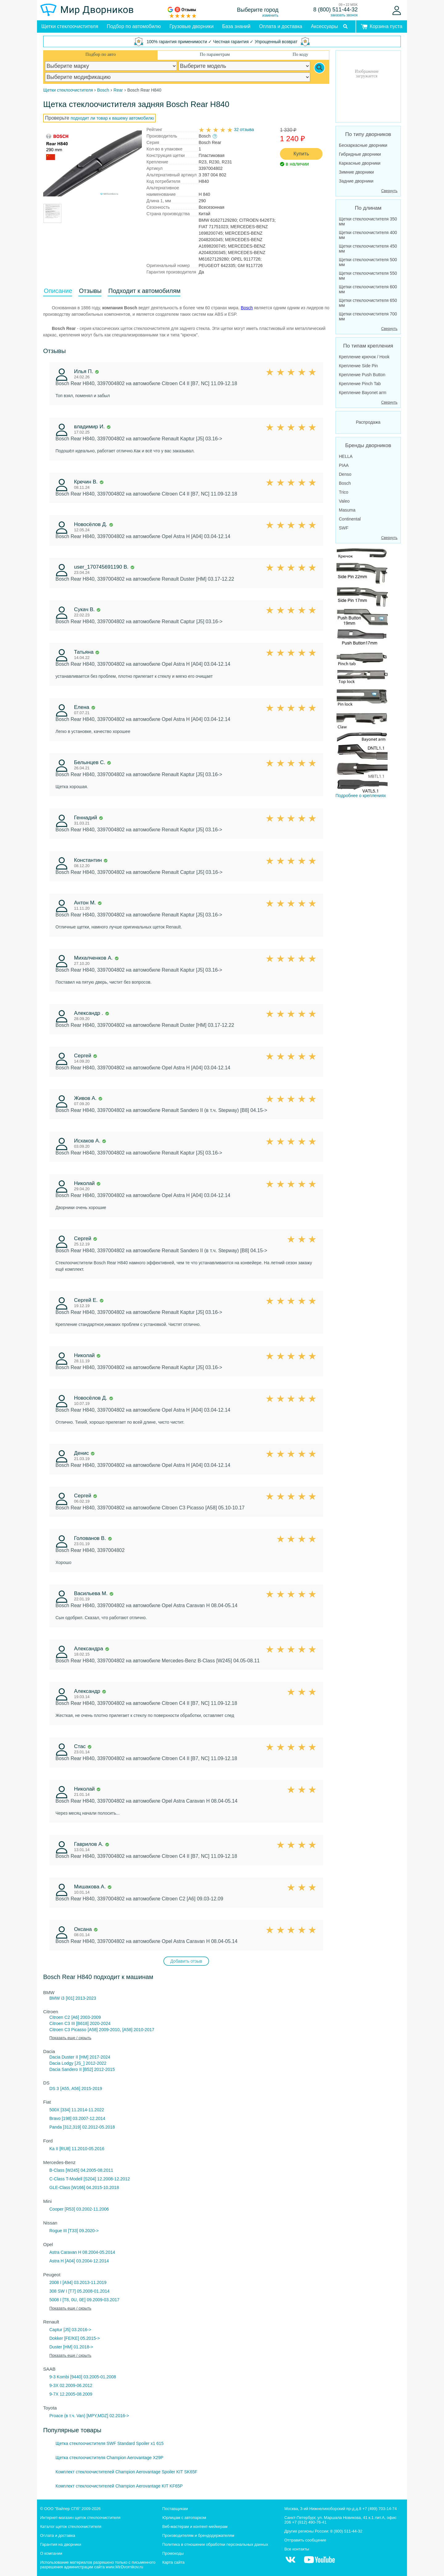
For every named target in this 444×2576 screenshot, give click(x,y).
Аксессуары (324, 26)
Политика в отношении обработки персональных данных (215, 2544)
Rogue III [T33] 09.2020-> (74, 2230)
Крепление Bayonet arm (362, 392)
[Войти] (397, 10)
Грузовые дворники (192, 26)
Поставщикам (175, 2508)
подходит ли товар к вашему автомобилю (112, 118)
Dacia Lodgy (61, 2063)
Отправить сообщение (305, 2540)
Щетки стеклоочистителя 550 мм (368, 276)
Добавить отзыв (186, 1961)
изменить (270, 15)
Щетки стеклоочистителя (69, 26)
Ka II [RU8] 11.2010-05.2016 (76, 2148)
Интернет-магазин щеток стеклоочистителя (80, 2517)
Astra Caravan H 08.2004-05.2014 (82, 2252)
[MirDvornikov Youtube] (319, 2563)
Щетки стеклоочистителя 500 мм (368, 262)
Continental (350, 518)
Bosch (247, 307)
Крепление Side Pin (358, 365)
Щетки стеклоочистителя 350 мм (368, 221)
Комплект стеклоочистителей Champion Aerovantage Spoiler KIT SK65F (126, 2471)
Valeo (344, 501)
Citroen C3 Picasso (67, 2029)
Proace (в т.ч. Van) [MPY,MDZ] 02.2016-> (89, 2415)
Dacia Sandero (63, 2069)
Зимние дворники (356, 172)
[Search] (319, 67)
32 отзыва (244, 129)
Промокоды (173, 2553)
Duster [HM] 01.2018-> (71, 2346)
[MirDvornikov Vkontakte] (290, 2563)
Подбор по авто (100, 54)
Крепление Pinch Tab (360, 383)
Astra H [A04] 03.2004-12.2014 (79, 2260)
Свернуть (389, 191)
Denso (345, 474)
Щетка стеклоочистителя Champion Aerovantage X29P (109, 2457)
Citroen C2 (59, 2017)
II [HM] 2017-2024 (93, 2057)
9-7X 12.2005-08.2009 (70, 2394)
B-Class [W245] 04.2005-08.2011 (81, 2170)
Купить (301, 153)
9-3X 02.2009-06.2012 (70, 2385)
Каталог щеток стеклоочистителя (70, 2526)
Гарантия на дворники (60, 2544)
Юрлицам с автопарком (184, 2517)
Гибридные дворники (360, 154)
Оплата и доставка (280, 26)
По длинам (368, 208)
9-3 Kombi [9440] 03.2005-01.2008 (82, 2376)
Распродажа (368, 422)
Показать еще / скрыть (70, 2037)
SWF (343, 527)
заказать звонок (344, 15)
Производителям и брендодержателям (198, 2535)
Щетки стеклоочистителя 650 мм (368, 303)
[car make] (111, 66)
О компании (51, 2553)
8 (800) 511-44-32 (335, 9)
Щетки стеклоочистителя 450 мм (368, 248)
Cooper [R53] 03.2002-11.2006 (79, 2209)
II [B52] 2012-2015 (97, 2069)
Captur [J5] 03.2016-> (70, 2329)
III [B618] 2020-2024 (90, 2023)
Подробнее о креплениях (361, 672)
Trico (343, 492)
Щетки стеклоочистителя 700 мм (368, 316)
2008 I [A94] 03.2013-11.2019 (77, 2282)
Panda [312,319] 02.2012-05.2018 (82, 2127)
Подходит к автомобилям (144, 290)
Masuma (347, 510)
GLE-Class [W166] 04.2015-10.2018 (84, 2187)
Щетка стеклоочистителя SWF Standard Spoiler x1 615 (110, 2443)
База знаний (236, 26)
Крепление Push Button (362, 374)
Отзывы (90, 290)
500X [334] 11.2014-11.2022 (76, 2109)
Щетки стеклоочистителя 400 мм (368, 235)
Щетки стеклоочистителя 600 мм (368, 289)
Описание (58, 290)
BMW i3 (56, 1998)
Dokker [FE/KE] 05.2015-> (74, 2338)
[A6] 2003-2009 (86, 2017)
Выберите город (258, 10)
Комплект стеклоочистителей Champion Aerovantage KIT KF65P (119, 2485)
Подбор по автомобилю (134, 26)
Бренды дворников (368, 445)
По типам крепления (368, 346)
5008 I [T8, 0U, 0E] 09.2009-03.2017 (84, 2299)
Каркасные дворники (359, 163)
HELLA (345, 456)
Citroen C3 (59, 2023)
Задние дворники (356, 181)
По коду (300, 54)
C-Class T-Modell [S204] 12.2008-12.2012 (89, 2178)
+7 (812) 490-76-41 (309, 2522)
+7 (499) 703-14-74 (379, 2508)
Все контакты (296, 2549)
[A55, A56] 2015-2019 (81, 2088)
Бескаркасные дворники (363, 145)
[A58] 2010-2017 (138, 2029)
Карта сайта (173, 2562)
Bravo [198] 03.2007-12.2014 (77, 2118)
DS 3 (54, 2088)
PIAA (344, 465)
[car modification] (177, 77)
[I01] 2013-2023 (81, 1998)
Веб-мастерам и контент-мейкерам (195, 2526)
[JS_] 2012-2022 (90, 2063)
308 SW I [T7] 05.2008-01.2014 (79, 2291)
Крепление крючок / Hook (364, 356)
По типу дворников (368, 134)
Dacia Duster (61, 2057)
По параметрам (215, 54)
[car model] (244, 66)
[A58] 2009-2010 (104, 2029)
